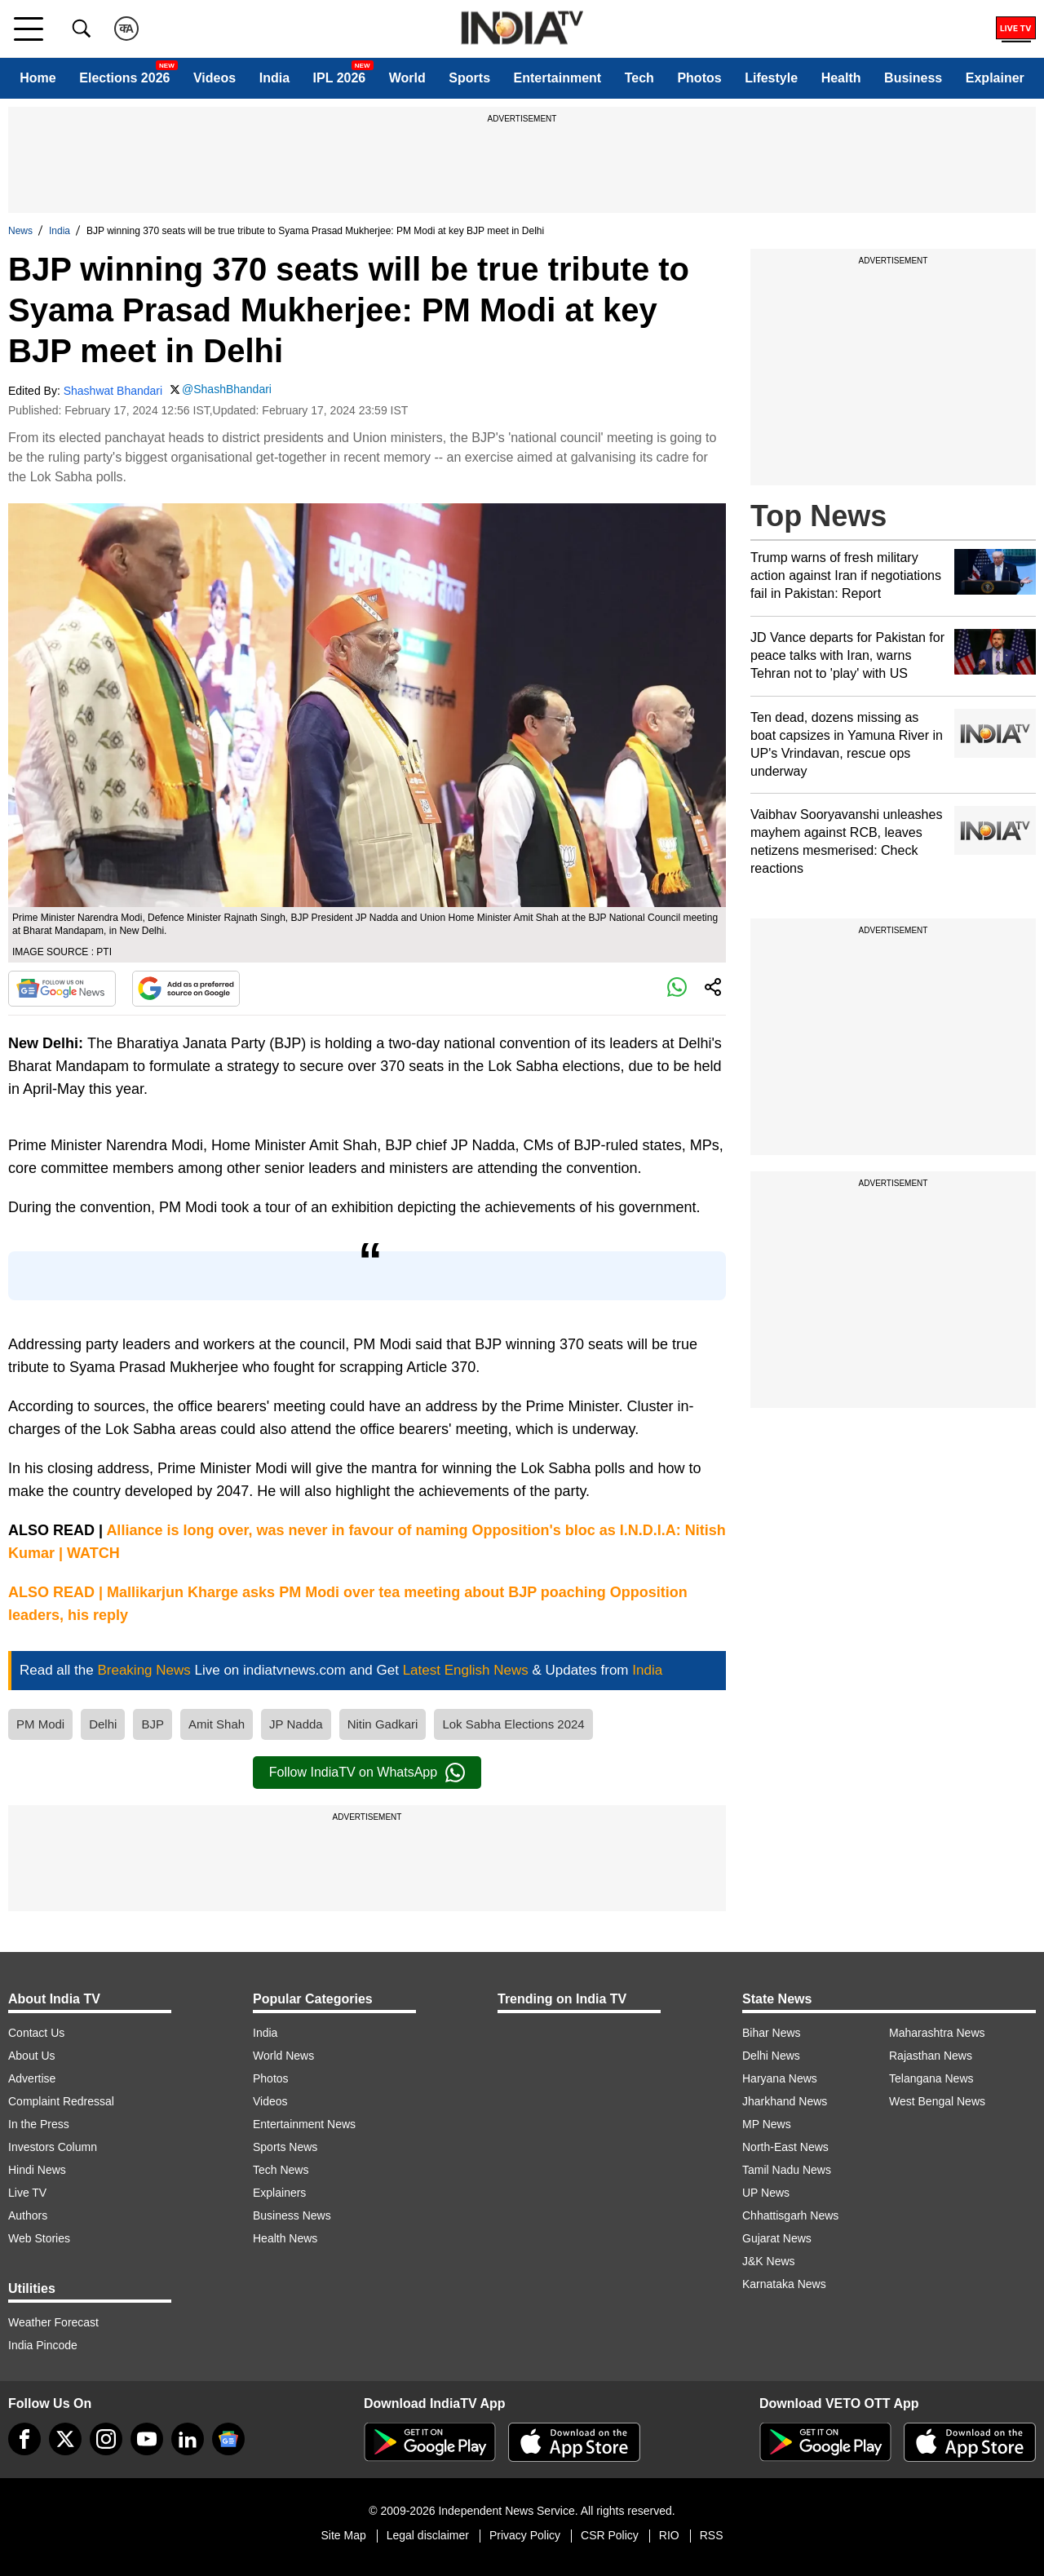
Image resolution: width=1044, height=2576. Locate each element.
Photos (699, 78)
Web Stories (39, 2238)
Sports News (285, 2146)
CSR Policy (610, 2535)
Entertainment (558, 78)
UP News (766, 2192)
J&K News (768, 2261)
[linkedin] (187, 2439)
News (20, 231)
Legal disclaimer (428, 2535)
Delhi (103, 1724)
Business (913, 78)
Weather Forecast (53, 2322)
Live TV (27, 2192)
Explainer (995, 78)
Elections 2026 (124, 78)
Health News (285, 2238)
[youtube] (146, 2439)
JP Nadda (296, 1724)
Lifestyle (771, 78)
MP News (766, 2124)
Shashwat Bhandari (113, 390)
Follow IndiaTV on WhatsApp (367, 1772)
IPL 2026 (339, 78)
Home (37, 78)
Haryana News (779, 2078)
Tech (639, 78)
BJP (152, 1724)
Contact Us (36, 2032)
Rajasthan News (930, 2055)
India (274, 78)
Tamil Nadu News (786, 2169)
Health (841, 78)
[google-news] (228, 2439)
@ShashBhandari (227, 389)
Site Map (343, 2535)
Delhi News (771, 2055)
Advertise (31, 2078)
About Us (31, 2055)
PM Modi (40, 1724)
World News (283, 2055)
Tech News (280, 2169)
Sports (469, 78)
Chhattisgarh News (790, 2215)
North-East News (785, 2146)
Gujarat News (777, 2238)
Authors (27, 2215)
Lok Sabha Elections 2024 (513, 1724)
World (407, 78)
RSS (711, 2535)
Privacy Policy (524, 2535)
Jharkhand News (784, 2101)
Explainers (279, 2192)
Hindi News (37, 2169)
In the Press (38, 2124)
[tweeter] (65, 2439)
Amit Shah (216, 1724)
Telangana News (931, 2078)
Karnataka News (784, 2284)
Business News (292, 2215)
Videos (214, 78)
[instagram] (106, 2439)
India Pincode (42, 2345)
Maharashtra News (937, 2032)
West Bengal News (937, 2101)
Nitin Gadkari (382, 1724)
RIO (669, 2535)
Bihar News (771, 2032)
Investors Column (52, 2146)
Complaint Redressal (61, 2101)
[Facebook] (24, 2439)
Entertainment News (304, 2124)
